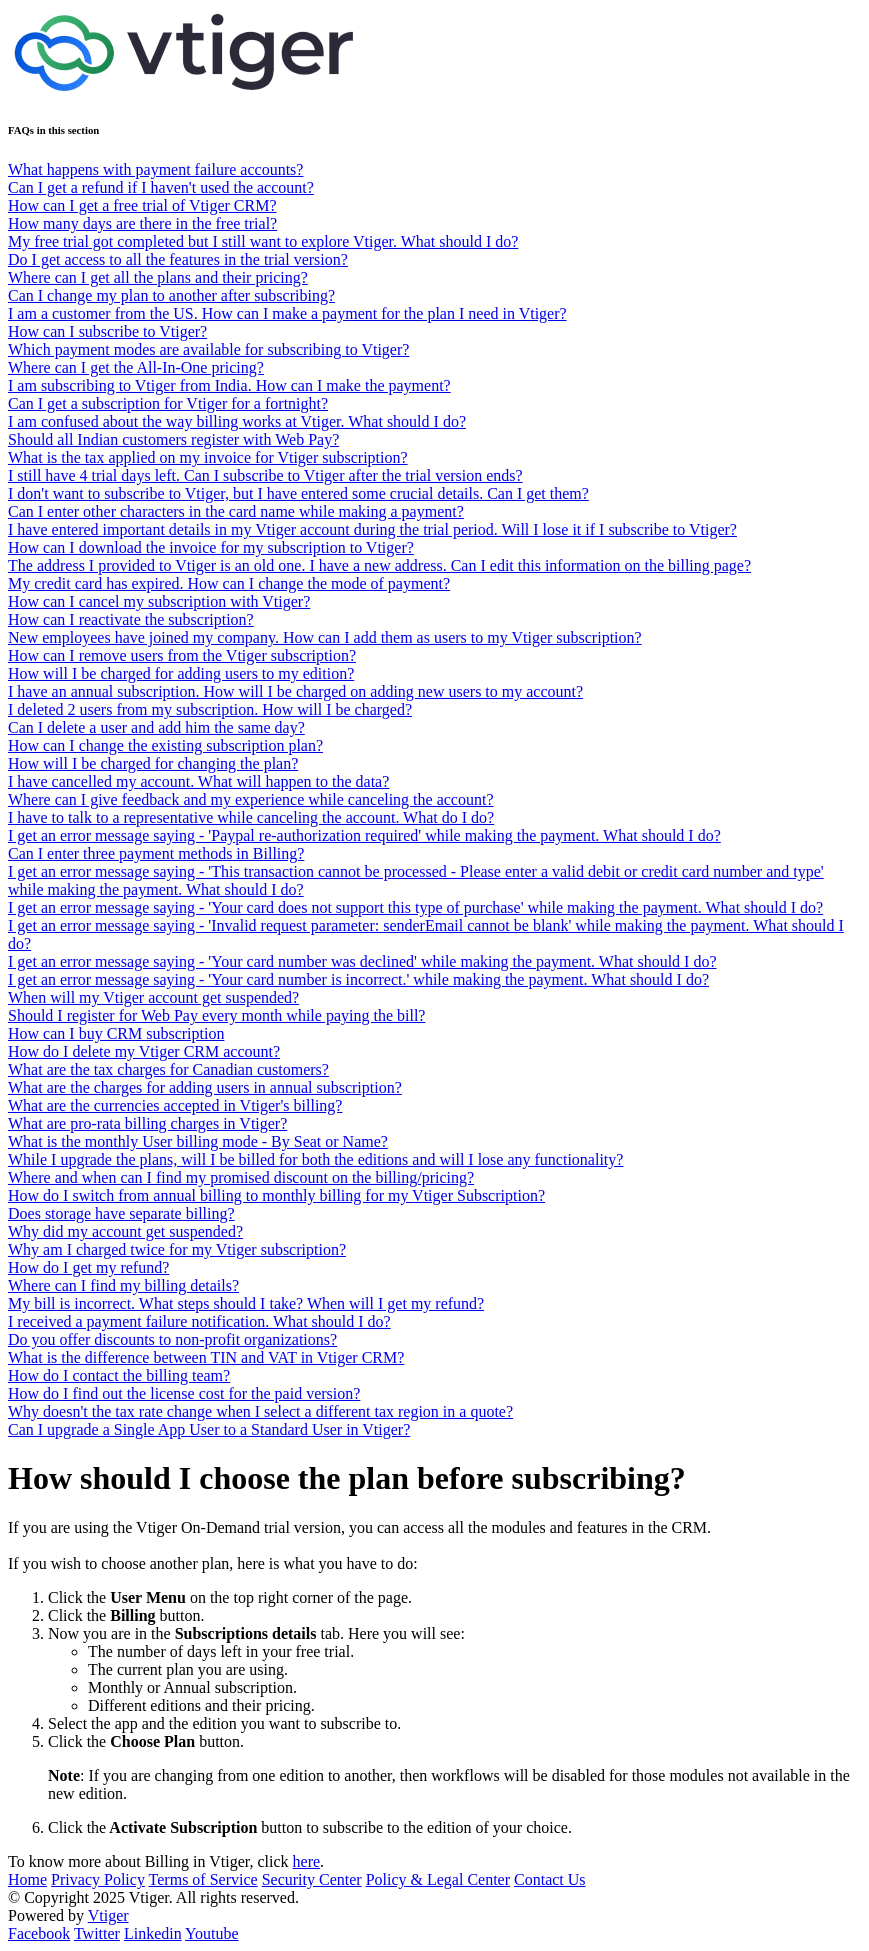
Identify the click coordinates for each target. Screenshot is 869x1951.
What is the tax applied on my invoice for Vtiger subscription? (208, 457)
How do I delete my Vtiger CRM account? (144, 1051)
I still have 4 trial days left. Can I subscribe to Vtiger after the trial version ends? (265, 475)
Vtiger (108, 1915)
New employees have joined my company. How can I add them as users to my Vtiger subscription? (325, 637)
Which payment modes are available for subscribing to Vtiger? (208, 349)
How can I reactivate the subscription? (131, 619)
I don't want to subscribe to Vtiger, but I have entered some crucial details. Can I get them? (298, 493)
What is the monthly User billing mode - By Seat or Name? (198, 1141)
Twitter (97, 1933)
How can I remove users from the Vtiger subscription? (182, 655)
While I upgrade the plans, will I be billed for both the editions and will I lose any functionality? (315, 1159)
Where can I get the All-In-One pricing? (136, 367)
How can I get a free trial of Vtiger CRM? (142, 205)
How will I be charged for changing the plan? (153, 763)
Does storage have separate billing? (121, 1213)
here (307, 1861)
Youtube (212, 1933)
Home (27, 1879)
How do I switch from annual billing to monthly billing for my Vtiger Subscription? (276, 1195)
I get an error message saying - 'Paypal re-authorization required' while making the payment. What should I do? (364, 835)
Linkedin (153, 1933)
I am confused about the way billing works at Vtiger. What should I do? (237, 421)
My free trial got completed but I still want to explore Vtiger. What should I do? (263, 241)
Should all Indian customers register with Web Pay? (173, 439)
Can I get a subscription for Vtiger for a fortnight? (168, 403)
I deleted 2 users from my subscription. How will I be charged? (210, 709)
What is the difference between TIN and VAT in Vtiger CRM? (206, 1357)
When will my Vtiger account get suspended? (153, 997)
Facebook (39, 1933)
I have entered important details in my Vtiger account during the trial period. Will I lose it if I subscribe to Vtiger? (372, 529)
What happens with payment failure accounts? (155, 169)
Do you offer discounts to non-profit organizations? (172, 1339)
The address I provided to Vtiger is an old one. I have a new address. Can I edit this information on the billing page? (379, 565)
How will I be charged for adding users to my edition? (181, 673)
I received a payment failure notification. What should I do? (199, 1321)
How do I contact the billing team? (119, 1375)
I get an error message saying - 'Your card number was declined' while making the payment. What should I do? (362, 961)
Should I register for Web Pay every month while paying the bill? (216, 1015)
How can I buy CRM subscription (116, 1033)
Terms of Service (203, 1879)
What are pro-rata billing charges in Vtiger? (147, 1123)
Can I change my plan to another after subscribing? (171, 295)
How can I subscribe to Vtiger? (107, 331)
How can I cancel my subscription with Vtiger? (159, 601)
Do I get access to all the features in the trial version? (178, 259)
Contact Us (550, 1879)
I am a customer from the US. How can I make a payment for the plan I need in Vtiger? (287, 313)
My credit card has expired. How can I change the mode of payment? (229, 583)
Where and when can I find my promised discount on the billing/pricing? (241, 1177)
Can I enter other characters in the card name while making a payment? (236, 511)
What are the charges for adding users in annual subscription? (205, 1087)
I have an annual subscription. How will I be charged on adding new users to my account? (295, 691)
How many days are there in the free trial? (142, 223)
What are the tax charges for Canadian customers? (168, 1069)
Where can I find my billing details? (123, 1285)
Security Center (312, 1879)
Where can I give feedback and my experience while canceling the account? (251, 799)
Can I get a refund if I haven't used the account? (161, 187)
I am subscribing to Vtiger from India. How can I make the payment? (229, 385)
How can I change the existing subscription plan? (165, 745)
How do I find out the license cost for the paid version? (184, 1393)
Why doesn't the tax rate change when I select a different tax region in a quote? (260, 1411)
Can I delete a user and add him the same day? (156, 727)
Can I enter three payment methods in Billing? (156, 853)
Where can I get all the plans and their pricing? (158, 277)
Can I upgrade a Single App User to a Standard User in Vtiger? (209, 1429)
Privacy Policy (98, 1879)
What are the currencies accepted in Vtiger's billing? (175, 1105)
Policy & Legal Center (438, 1879)
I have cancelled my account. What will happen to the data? (198, 781)
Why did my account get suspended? (125, 1231)
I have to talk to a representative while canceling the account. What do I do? (251, 817)
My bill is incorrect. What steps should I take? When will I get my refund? (246, 1303)
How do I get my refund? (88, 1267)
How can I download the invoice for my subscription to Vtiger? (211, 547)
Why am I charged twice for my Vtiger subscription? (177, 1249)
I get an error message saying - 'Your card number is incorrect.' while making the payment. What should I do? (358, 979)
